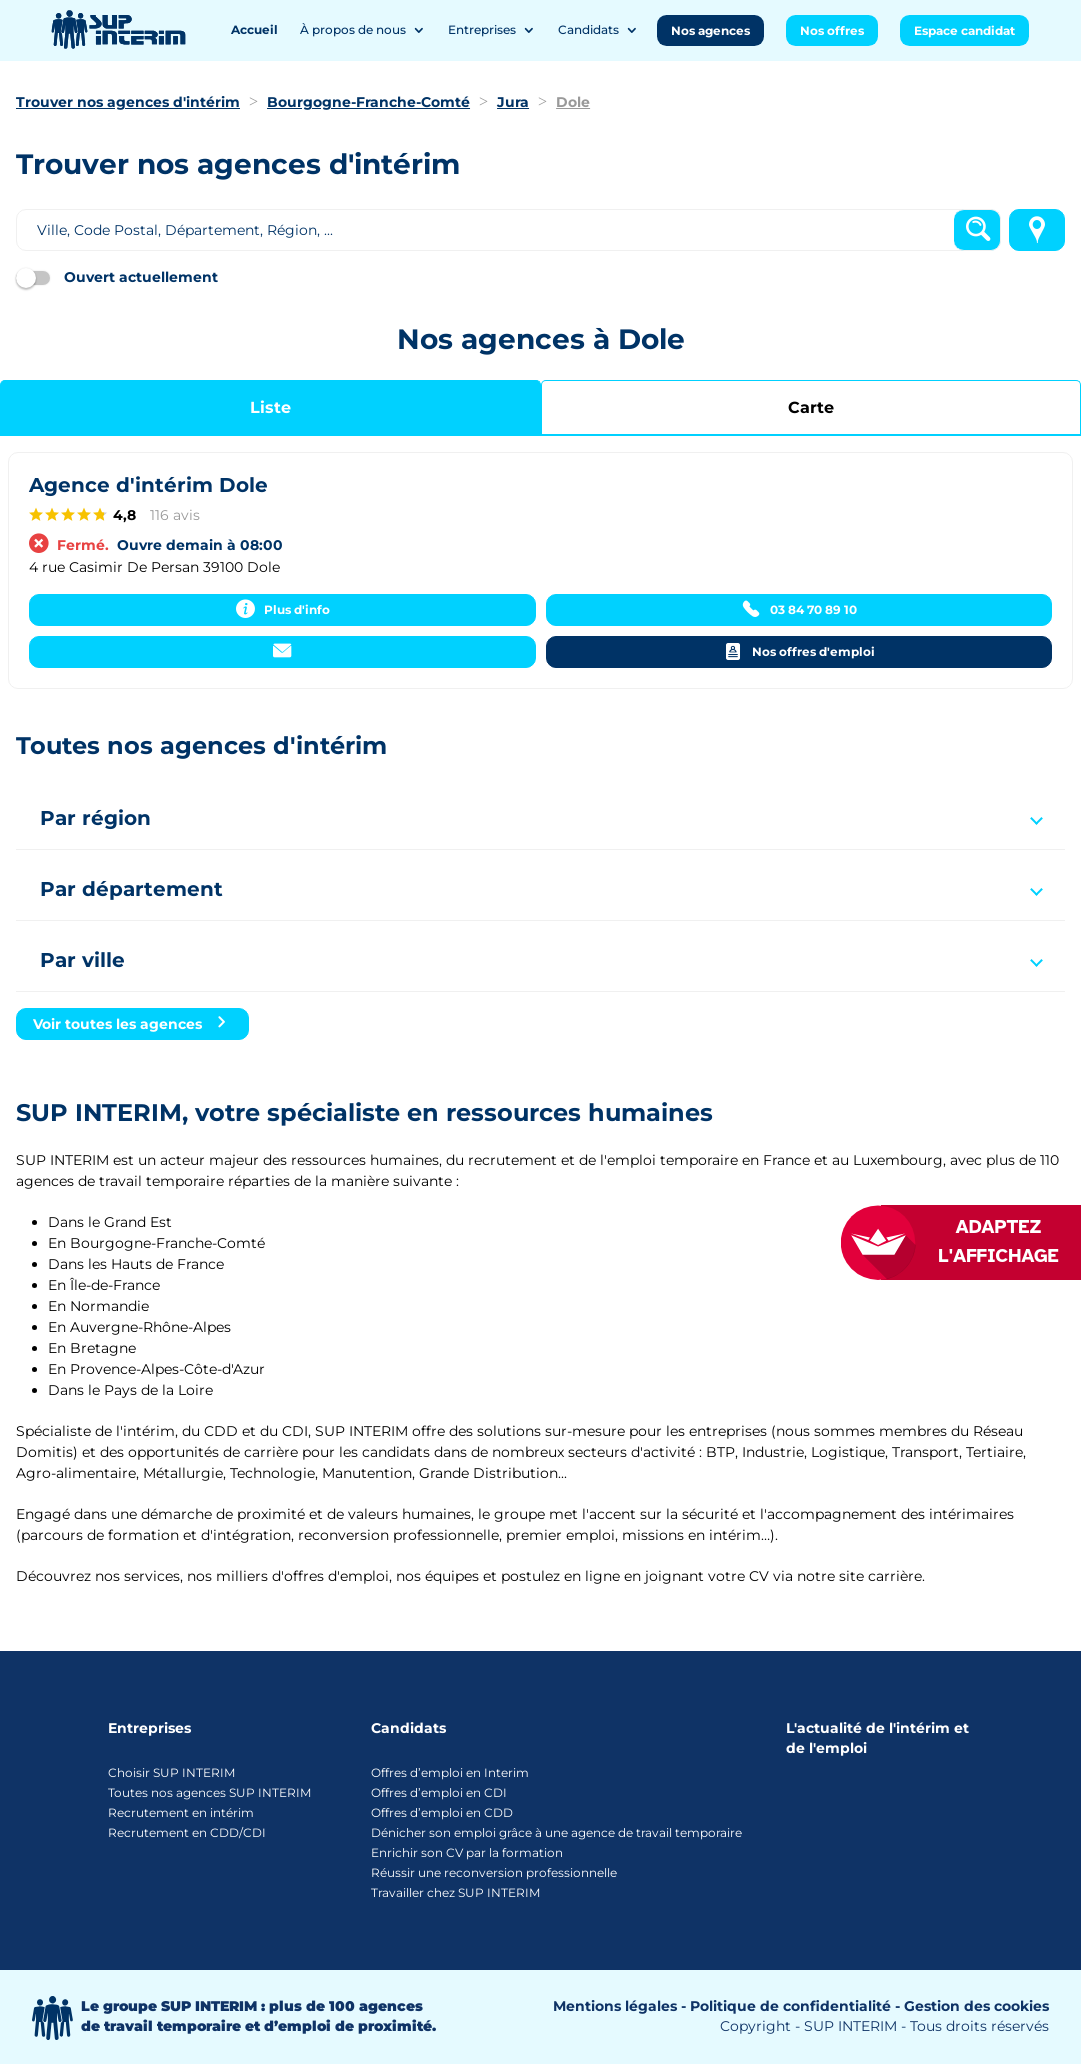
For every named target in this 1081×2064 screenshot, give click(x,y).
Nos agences (710, 30)
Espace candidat (964, 30)
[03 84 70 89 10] (799, 610)
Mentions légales (615, 2006)
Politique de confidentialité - (795, 2006)
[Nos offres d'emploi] (799, 652)
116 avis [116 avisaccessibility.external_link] (175, 515)
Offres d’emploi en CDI (439, 1792)
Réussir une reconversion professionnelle (494, 1872)
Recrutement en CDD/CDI (187, 1832)
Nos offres (832, 30)
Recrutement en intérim (181, 1812)
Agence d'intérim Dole (148, 485)
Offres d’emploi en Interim (450, 1772)
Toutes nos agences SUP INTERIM (209, 1792)
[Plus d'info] (282, 610)
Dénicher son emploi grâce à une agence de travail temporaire (556, 1832)
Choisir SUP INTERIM (171, 1772)
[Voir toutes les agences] (132, 1024)
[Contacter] (282, 652)
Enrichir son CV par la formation (467, 1852)
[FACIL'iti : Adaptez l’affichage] (981, 1242)
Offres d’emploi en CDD (442, 1812)
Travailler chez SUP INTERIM (455, 1892)
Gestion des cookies (976, 2006)
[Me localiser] (1037, 230)
